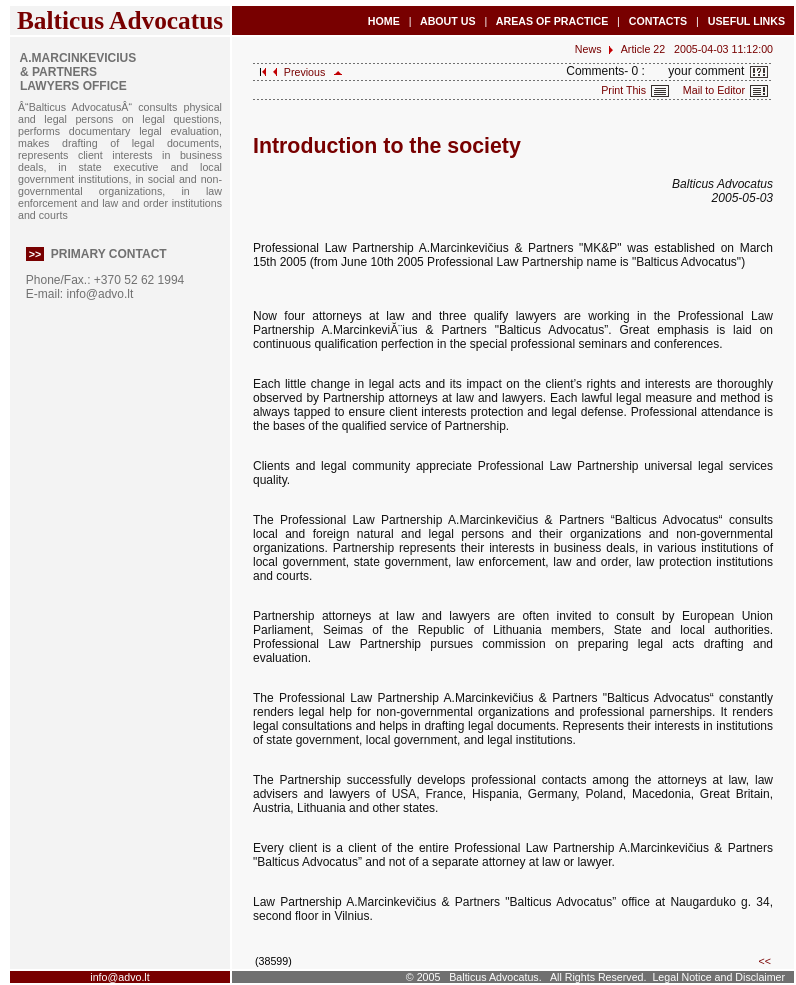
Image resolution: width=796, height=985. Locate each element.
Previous (299, 72)
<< (765, 961)
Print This (642, 90)
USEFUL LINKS (746, 21)
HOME (384, 21)
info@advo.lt (99, 294)
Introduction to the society (387, 146)
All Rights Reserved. (598, 977)
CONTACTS (658, 21)
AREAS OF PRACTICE (552, 21)
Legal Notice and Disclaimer (718, 977)
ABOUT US (447, 21)
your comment (720, 71)
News (588, 49)
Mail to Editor (725, 90)
